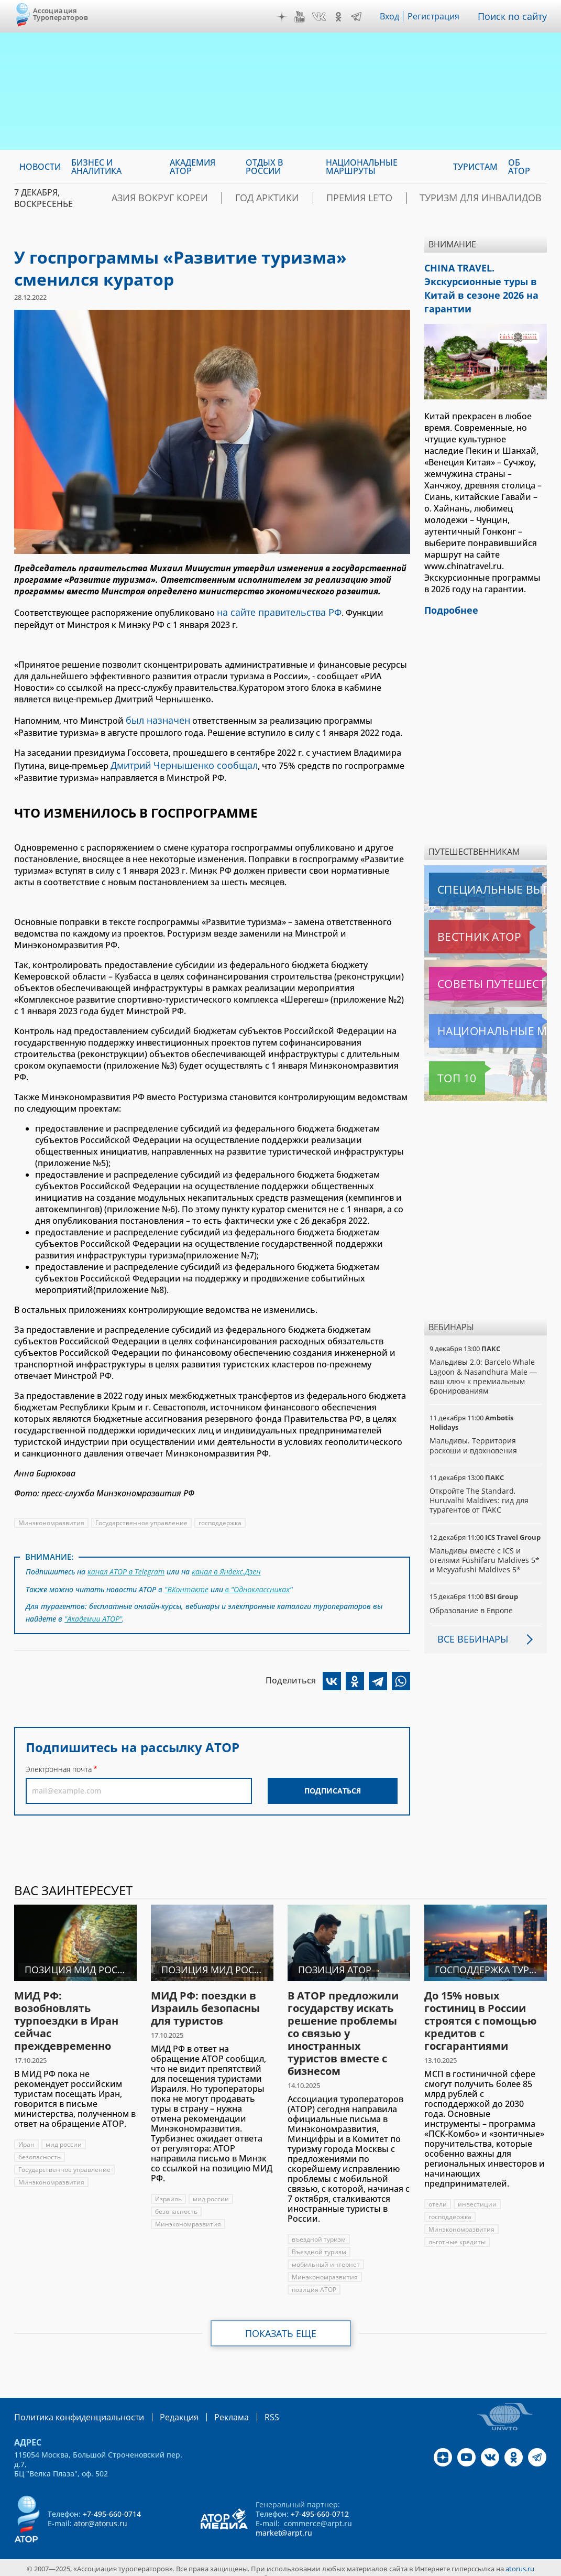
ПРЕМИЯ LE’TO (391, 198)
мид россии (64, 2133)
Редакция (162, 2406)
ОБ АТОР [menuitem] (519, 167)
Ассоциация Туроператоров (60, 14)
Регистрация (438, 16)
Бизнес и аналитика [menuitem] (96, 167)
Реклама (210, 2406)
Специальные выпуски (477, 879)
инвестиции (477, 2193)
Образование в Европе (471, 1600)
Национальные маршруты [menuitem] (362, 167)
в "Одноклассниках (257, 1580)
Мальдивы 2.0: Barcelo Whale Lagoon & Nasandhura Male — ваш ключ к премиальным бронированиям (483, 1365)
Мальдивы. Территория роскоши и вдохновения (474, 1434)
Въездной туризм (319, 2241)
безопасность (39, 2146)
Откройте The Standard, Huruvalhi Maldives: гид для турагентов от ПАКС (479, 1489)
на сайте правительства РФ (274, 611)
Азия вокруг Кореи (227, 198)
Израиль (168, 2188)
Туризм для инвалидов (492, 198)
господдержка (222, 1516)
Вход (392, 16)
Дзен (284, 17)
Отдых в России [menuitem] (264, 167)
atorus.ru (519, 2557)
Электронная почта (59, 1757)
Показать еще (280, 2323)
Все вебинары (468, 1628)
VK (321, 17)
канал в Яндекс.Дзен (228, 1564)
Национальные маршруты (484, 1020)
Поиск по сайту (515, 16)
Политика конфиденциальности (71, 2406)
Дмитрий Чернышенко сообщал (178, 760)
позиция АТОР (314, 2279)
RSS (247, 2406)
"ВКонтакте (186, 1580)
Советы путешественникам (485, 973)
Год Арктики (316, 198)
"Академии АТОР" (94, 1607)
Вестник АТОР (458, 926)
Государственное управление (142, 1516)
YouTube (302, 17)
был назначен (155, 717)
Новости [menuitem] (40, 166)
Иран (26, 2133)
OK (341, 16)
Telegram (359, 17)
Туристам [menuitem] (475, 166)
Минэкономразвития (51, 1516)
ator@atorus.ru (100, 2512)
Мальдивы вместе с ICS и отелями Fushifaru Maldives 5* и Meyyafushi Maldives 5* (485, 1549)
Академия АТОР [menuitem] (192, 167)
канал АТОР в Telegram (126, 1564)
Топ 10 (445, 1067)
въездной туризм (319, 2228)
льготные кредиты (457, 2231)
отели (437, 2193)
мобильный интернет (326, 2253)
